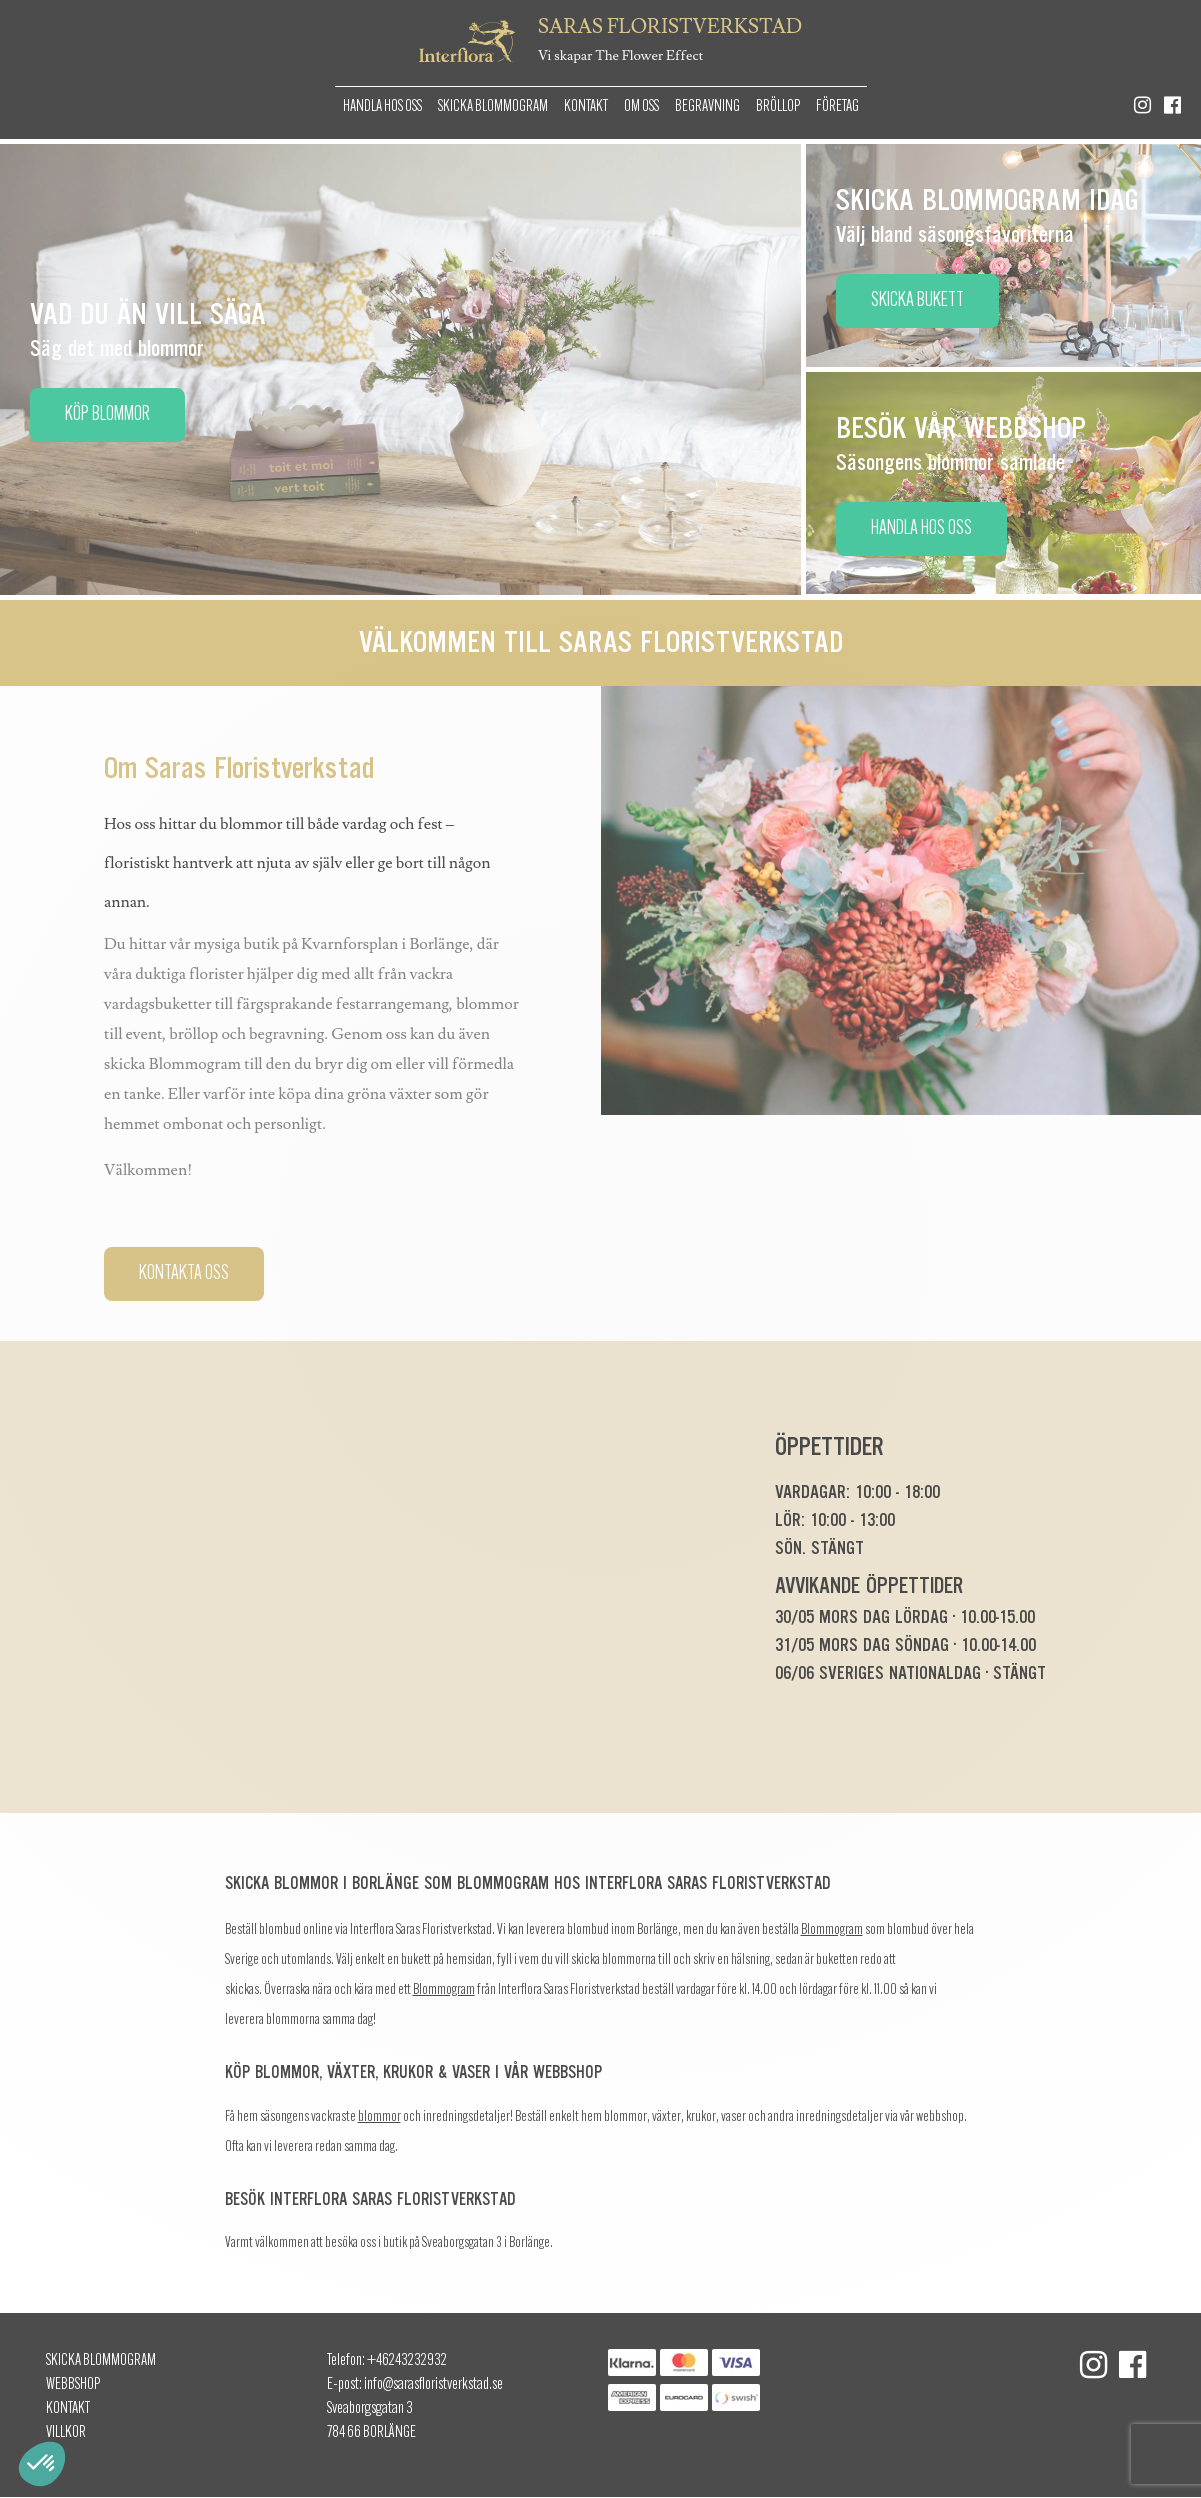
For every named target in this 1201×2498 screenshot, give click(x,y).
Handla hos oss (382, 107)
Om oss (641, 107)
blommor (379, 2117)
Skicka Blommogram (493, 107)
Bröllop (778, 107)
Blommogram (832, 1930)
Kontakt (586, 107)
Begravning (707, 107)
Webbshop (73, 2385)
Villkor (66, 2433)
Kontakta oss (184, 1274)
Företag (837, 107)
